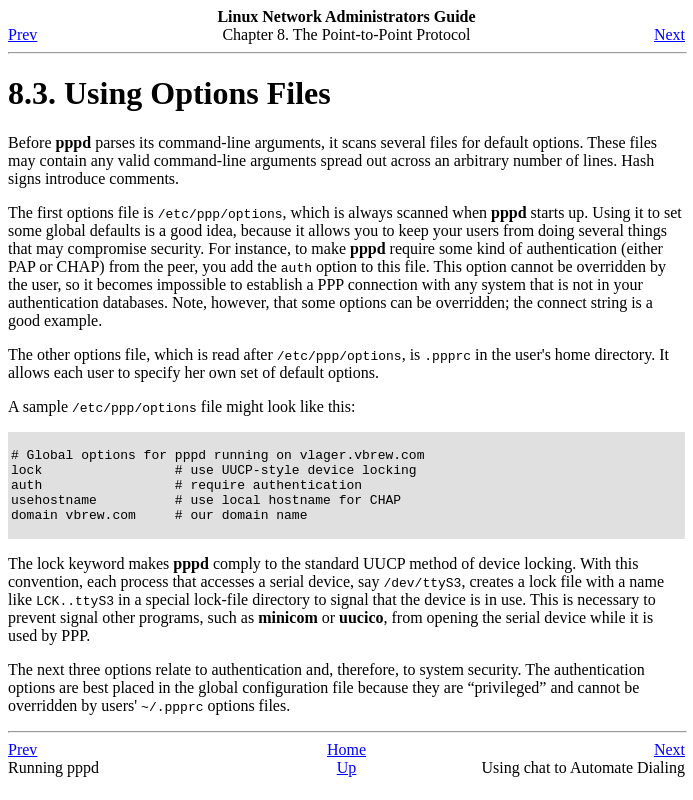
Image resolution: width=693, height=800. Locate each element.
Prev (22, 34)
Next (669, 34)
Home (346, 764)
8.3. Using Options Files (169, 93)
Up (347, 782)
